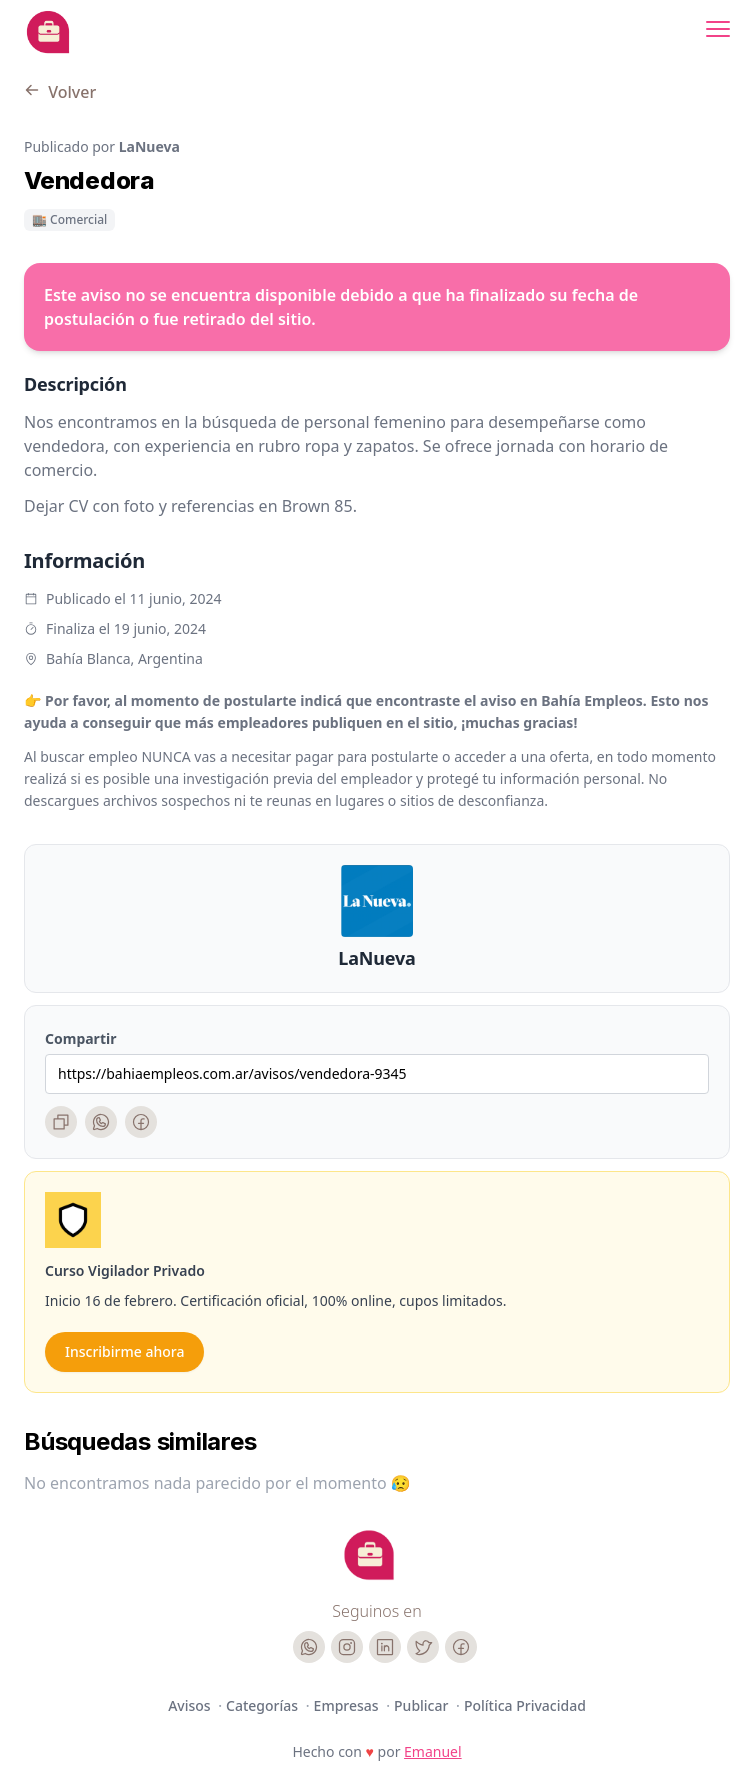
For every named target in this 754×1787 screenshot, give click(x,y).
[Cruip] (369, 1555)
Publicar (423, 1705)
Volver (60, 92)
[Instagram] (347, 1647)
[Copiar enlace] (61, 1122)
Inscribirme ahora (124, 1351)
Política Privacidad (525, 1705)
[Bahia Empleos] (48, 32)
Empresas (348, 1705)
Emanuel (433, 1751)
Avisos (191, 1705)
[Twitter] (423, 1647)
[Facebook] (141, 1122)
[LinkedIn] (385, 1647)
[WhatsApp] (101, 1122)
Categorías (264, 1705)
